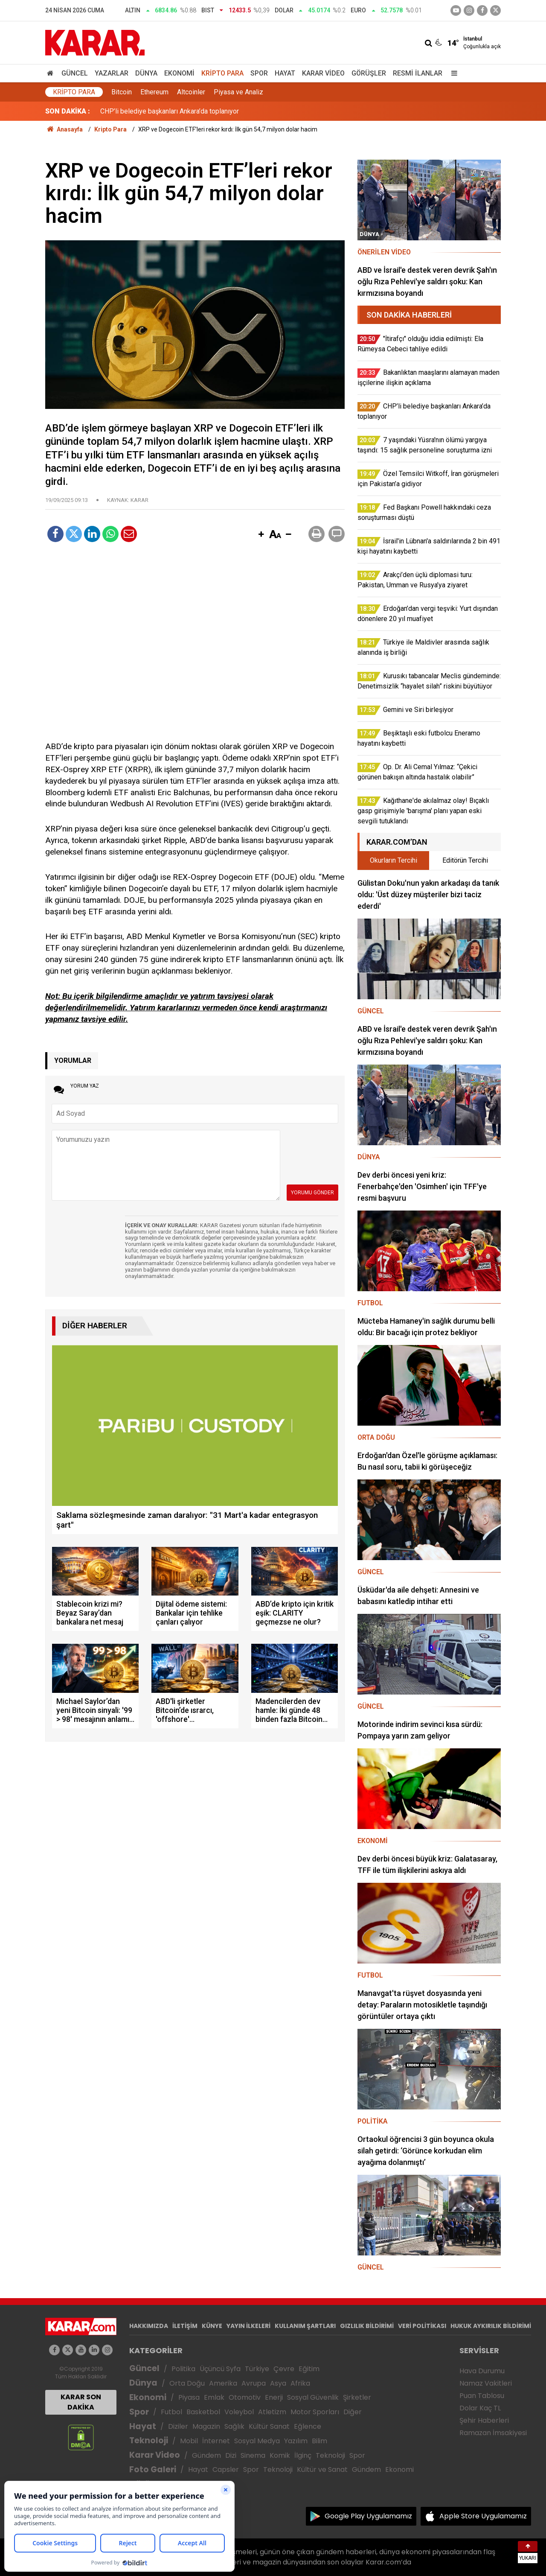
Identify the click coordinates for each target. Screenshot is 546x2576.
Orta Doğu (187, 2383)
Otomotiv (245, 2397)
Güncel (74, 73)
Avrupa (253, 2383)
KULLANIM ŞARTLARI (305, 2326)
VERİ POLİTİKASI (422, 2326)
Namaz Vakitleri (485, 2383)
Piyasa (189, 2397)
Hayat (285, 73)
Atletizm (272, 2412)
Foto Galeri (152, 2469)
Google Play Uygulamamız (368, 2516)
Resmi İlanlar (417, 73)
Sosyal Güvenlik (313, 2397)
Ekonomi (179, 73)
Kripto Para (222, 73)
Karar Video (323, 73)
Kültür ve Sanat (322, 2469)
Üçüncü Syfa (220, 2369)
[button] (261, 535)
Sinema (253, 2455)
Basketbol (203, 2412)
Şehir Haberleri (484, 2420)
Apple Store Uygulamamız (483, 2516)
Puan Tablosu (481, 2396)
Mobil (189, 2441)
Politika (183, 2369)
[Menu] (452, 73)
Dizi (230, 2455)
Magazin (206, 2426)
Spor (259, 73)
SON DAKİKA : (67, 111)
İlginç (302, 2455)
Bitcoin (121, 92)
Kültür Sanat (269, 2426)
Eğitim (309, 2369)
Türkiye (257, 2369)
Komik (280, 2455)
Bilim (319, 2441)
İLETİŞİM (184, 2326)
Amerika (223, 2383)
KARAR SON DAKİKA (81, 2402)
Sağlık (234, 2426)
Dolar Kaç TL (480, 2408)
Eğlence (307, 2426)
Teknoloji (148, 2440)
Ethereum (154, 92)
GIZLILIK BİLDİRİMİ (367, 2326)
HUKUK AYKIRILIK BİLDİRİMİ (490, 2326)
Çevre (283, 2369)
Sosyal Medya (257, 2441)
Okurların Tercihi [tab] (393, 860)
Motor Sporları (314, 2412)
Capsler (225, 2469)
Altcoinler (191, 92)
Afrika (300, 2383)
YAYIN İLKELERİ (248, 2326)
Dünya (146, 73)
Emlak (214, 2397)
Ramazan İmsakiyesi (493, 2433)
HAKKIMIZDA (148, 2326)
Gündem (206, 2455)
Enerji (274, 2397)
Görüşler (368, 73)
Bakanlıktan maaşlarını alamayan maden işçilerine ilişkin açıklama (196, 111)
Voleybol (239, 2412)
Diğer (352, 2412)
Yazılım (296, 2441)
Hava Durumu (482, 2371)
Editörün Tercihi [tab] (465, 860)
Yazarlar (111, 73)
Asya (278, 2383)
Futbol (171, 2412)
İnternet (216, 2441)
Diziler (178, 2426)
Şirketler (357, 2397)
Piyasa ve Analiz (238, 92)
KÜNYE (212, 2326)
